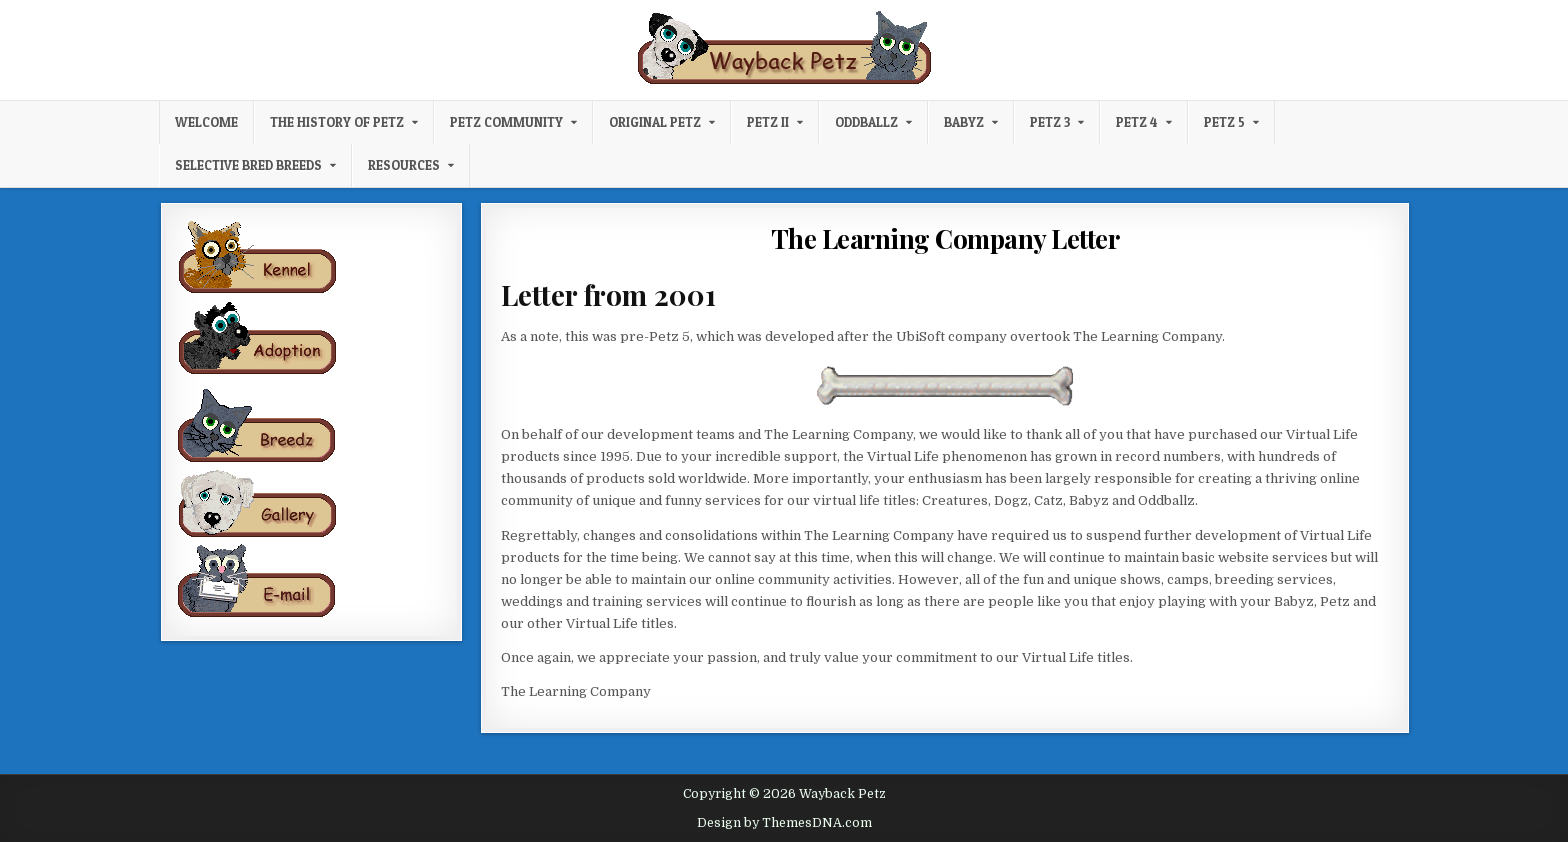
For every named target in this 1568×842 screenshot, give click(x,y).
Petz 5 (1224, 122)
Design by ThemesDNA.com (784, 823)
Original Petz (655, 122)
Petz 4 (1137, 122)
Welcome (206, 122)
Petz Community (506, 122)
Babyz (964, 122)
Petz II (768, 122)
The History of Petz (337, 122)
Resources (404, 165)
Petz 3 (1050, 122)
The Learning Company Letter (945, 238)
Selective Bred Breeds (248, 165)
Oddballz (866, 122)
